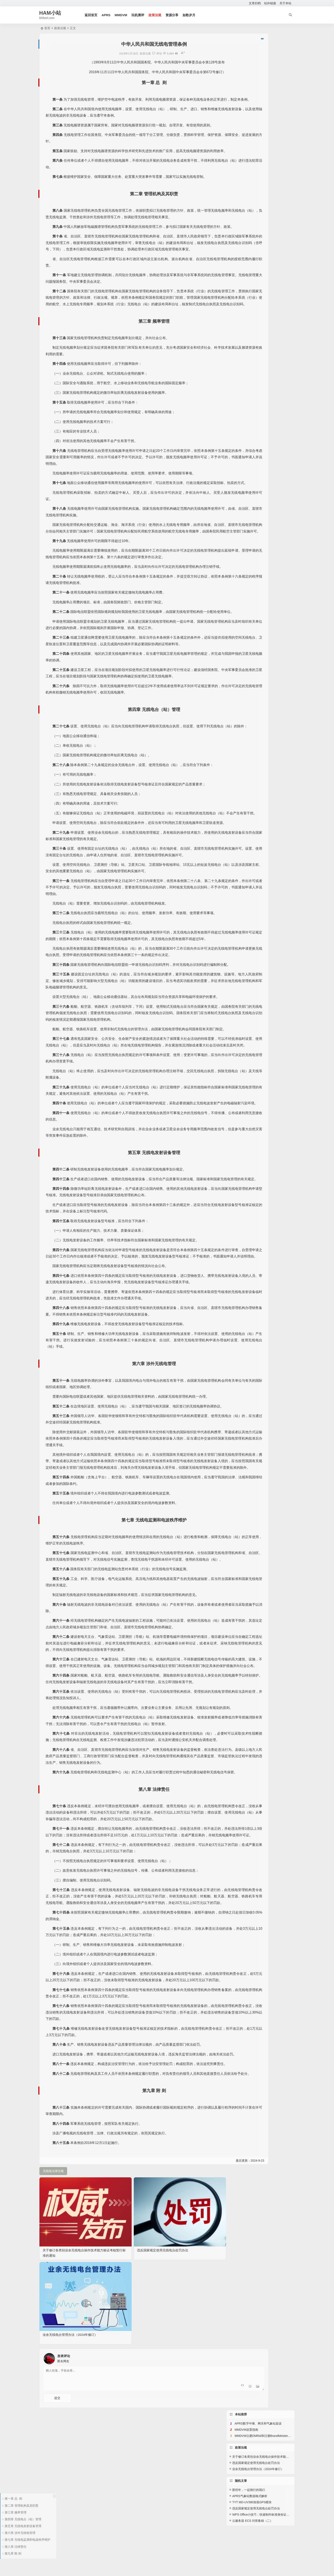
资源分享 (172, 15)
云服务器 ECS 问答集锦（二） (252, 144)
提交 (57, 2536)
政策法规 (154, 15)
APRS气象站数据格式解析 (249, 119)
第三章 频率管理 (15, 2512)
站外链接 (270, 3)
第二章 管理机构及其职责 (21, 2505)
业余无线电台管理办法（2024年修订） (258, 92)
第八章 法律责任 (15, 2546)
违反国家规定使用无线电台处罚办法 (256, 86)
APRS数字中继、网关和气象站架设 (258, 46)
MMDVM (121, 15)
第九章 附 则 (13, 2553)
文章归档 (255, 3)
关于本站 (285, 3)
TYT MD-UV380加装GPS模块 (252, 125)
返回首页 (91, 15)
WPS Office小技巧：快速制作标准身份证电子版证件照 (268, 137)
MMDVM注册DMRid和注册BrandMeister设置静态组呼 (270, 59)
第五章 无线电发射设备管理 (23, 2526)
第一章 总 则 (13, 2498)
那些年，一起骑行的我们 (248, 113)
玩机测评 (137, 15)
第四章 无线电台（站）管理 (23, 2519)
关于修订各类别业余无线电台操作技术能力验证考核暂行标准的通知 (60, 2478)
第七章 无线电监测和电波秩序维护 (27, 2539)
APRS (106, 15)
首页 (47, 28)
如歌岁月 (189, 15)
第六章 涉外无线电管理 (20, 2533)
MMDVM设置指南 (246, 52)
